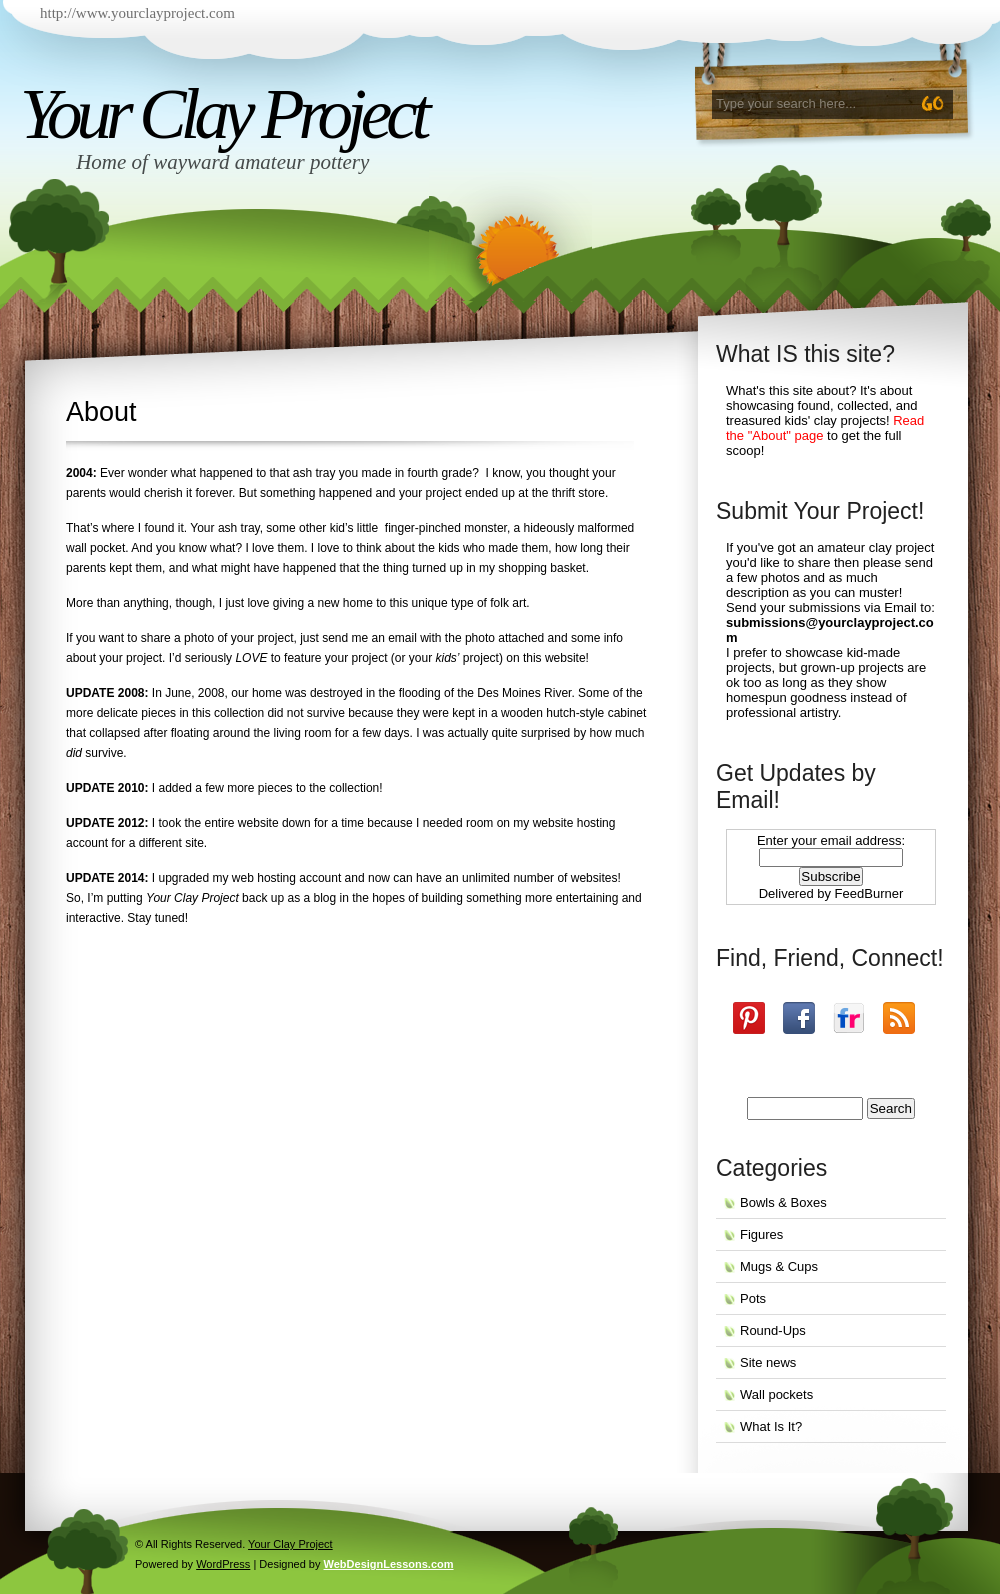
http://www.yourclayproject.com (137, 13)
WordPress (223, 1564)
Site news (768, 1362)
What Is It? (771, 1426)
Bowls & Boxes (783, 1202)
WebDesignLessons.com (389, 1564)
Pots (753, 1298)
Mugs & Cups (779, 1266)
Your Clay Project (223, 114)
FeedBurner (869, 893)
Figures (761, 1234)
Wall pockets (776, 1394)
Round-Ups (773, 1330)
